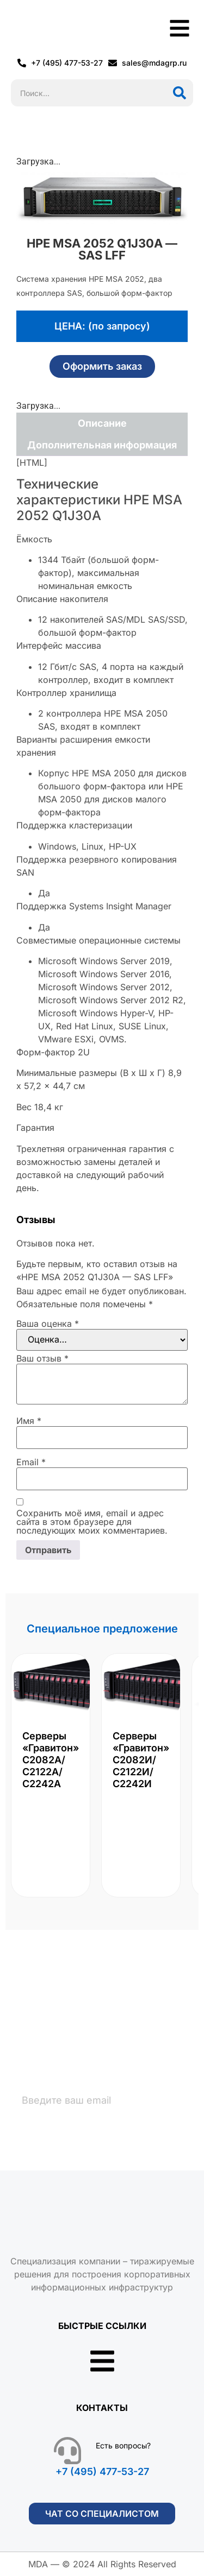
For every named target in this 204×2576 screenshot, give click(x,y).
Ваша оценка (47, 1323)
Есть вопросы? (123, 2445)
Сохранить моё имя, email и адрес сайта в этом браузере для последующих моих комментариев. (92, 1522)
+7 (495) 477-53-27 (102, 2471)
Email (31, 1462)
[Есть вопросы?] (67, 2450)
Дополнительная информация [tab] (102, 445)
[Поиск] (179, 92)
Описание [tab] (102, 423)
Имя (28, 1420)
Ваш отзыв (42, 1358)
